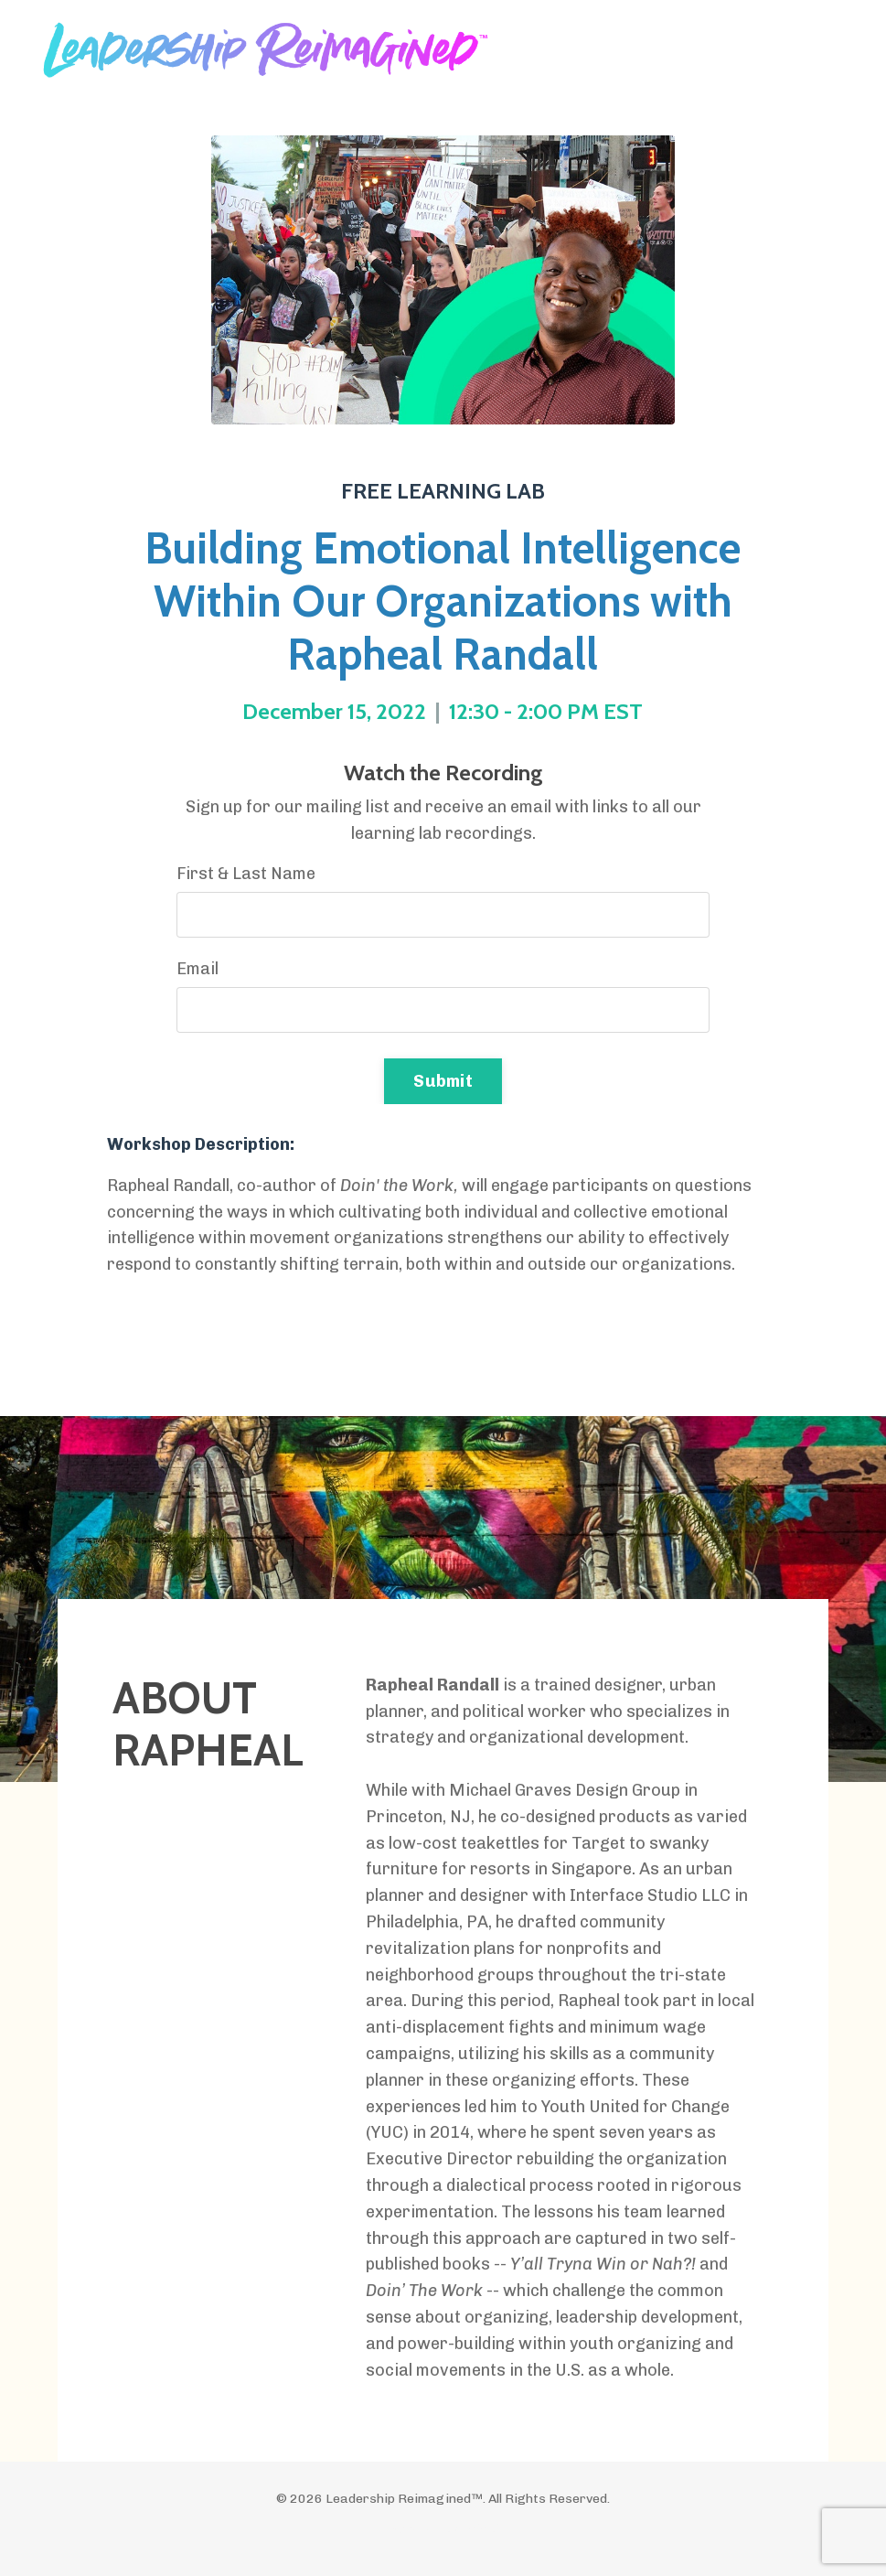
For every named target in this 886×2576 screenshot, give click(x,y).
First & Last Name (245, 874)
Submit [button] (443, 1081)
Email (197, 969)
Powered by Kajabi (443, 2529)
